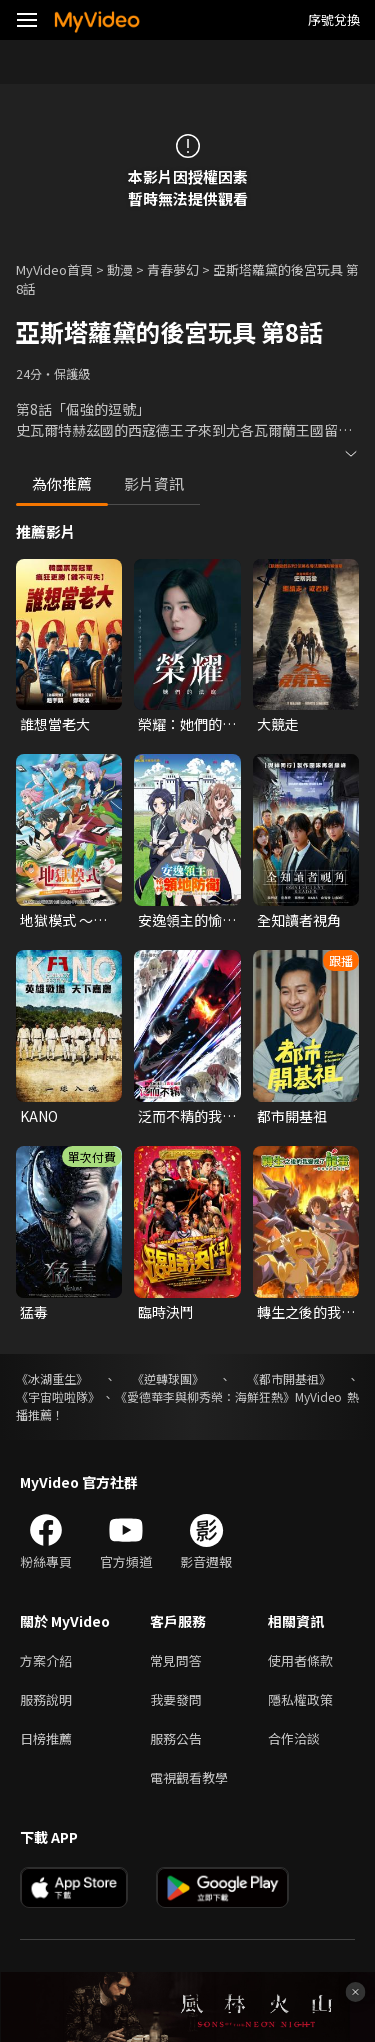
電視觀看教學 (189, 1777)
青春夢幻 (173, 269)
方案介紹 (46, 1660)
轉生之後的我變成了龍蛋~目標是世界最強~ (306, 1312)
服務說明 (46, 1699)
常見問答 (176, 1660)
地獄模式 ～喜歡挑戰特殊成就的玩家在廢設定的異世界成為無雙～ (69, 920)
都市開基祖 (292, 1116)
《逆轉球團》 (168, 1378)
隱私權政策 (300, 1699)
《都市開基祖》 (289, 1378)
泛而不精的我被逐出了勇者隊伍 (187, 1116)
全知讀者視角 (299, 920)
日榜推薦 (46, 1738)
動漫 (120, 269)
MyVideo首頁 (54, 269)
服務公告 (176, 1738)
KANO (39, 1116)
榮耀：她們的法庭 (187, 724)
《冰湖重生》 (52, 1378)
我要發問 (176, 1699)
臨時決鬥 (166, 1312)
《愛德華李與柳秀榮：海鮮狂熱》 (205, 1396)
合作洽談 (294, 1738)
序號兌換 (334, 19)
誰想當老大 (55, 724)
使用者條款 (300, 1660)
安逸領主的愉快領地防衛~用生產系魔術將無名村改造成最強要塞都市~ (187, 920)
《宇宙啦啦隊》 (58, 1396)
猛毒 (34, 1312)
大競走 (278, 724)
